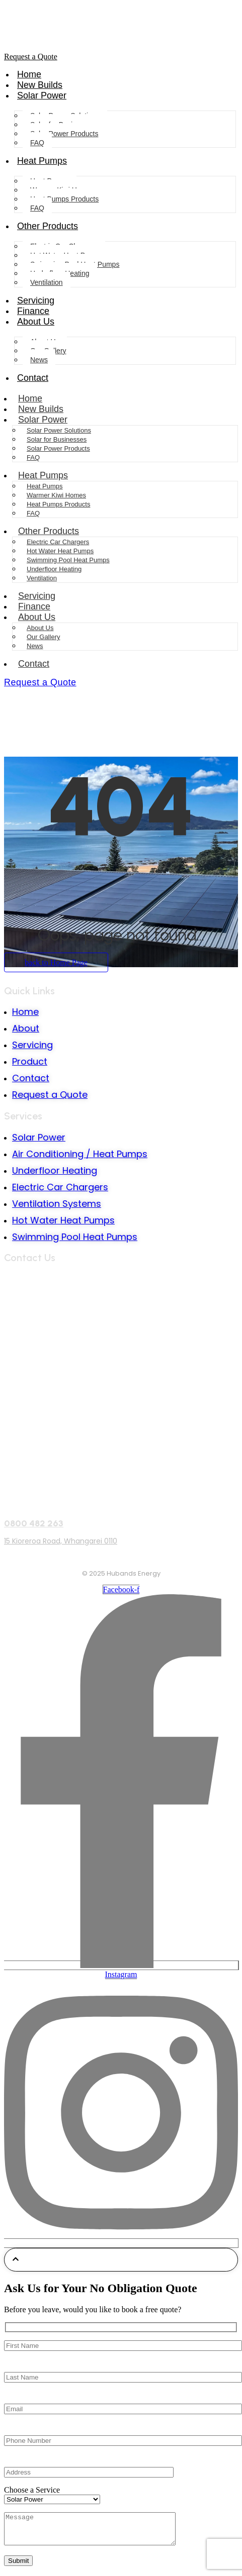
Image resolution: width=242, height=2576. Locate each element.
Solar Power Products (64, 134)
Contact (32, 378)
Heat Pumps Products (64, 199)
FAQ (37, 143)
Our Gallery (43, 637)
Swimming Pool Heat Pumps (68, 560)
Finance (33, 311)
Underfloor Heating (54, 569)
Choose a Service (32, 2490)
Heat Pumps (42, 161)
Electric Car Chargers (58, 542)
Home (29, 74)
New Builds (39, 85)
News (39, 360)
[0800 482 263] (121, 1502)
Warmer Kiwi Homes (56, 495)
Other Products (47, 226)
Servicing (35, 300)
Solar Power (41, 95)
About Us (35, 322)
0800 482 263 (33, 1523)
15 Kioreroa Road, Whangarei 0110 (60, 1541)
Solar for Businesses (57, 439)
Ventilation (46, 282)
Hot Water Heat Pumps (60, 551)
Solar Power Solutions (59, 430)
